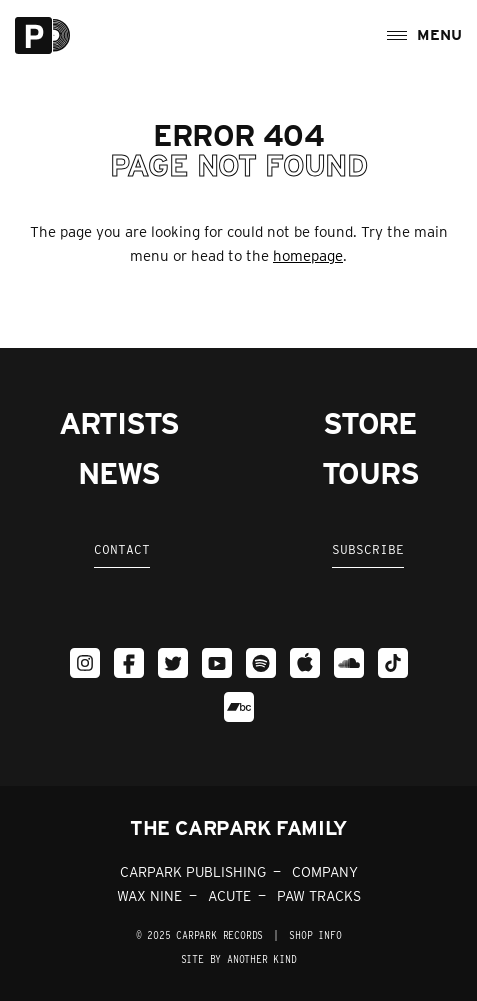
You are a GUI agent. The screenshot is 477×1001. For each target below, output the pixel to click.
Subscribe (368, 549)
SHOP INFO (315, 935)
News (119, 473)
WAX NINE (149, 896)
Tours (370, 473)
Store (370, 423)
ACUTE (229, 896)
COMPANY (325, 872)
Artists (119, 423)
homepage (308, 256)
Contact (122, 549)
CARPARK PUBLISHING (193, 872)
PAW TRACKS (319, 896)
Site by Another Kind (239, 959)
